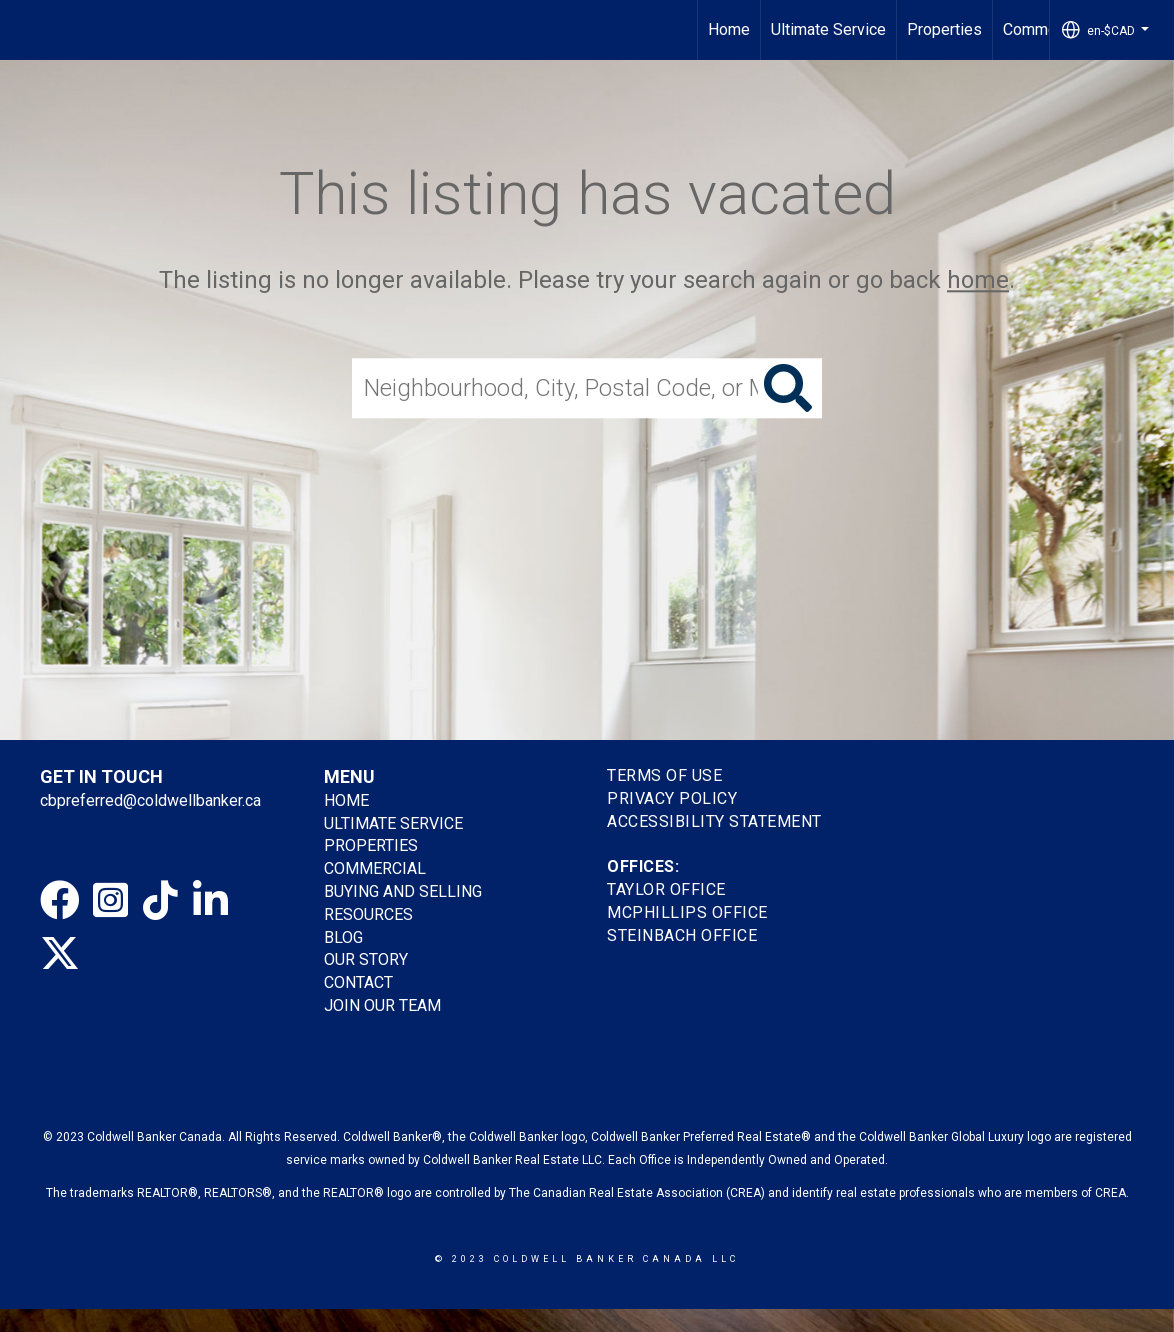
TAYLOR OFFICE (666, 889)
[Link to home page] (25, 30)
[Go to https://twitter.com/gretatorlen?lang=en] (60, 953)
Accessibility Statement (714, 821)
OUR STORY (366, 959)
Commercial (1044, 29)
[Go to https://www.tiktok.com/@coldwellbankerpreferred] (160, 901)
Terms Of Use (664, 775)
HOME (346, 800)
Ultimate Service (828, 29)
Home (729, 29)
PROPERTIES (371, 845)
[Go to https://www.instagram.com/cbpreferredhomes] (110, 901)
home (978, 280)
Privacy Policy (672, 798)
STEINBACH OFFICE (682, 935)
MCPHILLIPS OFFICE (687, 912)
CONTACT (358, 982)
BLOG (343, 937)
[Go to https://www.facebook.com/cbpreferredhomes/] (60, 901)
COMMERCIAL (375, 868)
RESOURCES (368, 914)
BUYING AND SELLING (403, 891)
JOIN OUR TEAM (384, 1005)
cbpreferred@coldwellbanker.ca (150, 800)
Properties (944, 29)
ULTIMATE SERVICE (393, 823)
